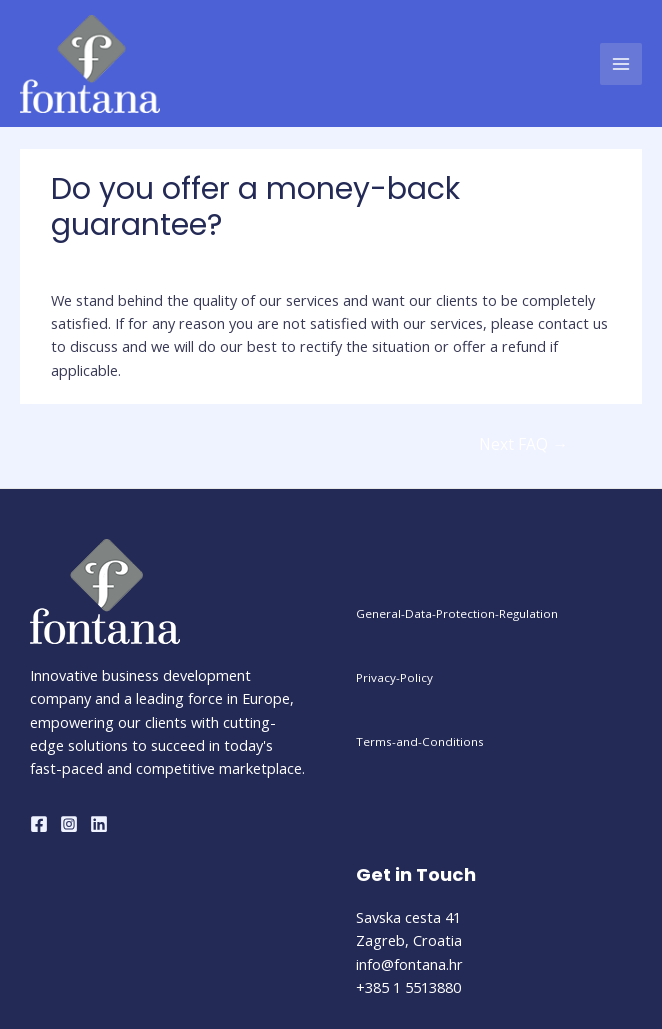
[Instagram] (69, 824)
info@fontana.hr (409, 964)
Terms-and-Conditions (420, 741)
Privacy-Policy (394, 677)
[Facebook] (39, 824)
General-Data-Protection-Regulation (457, 613)
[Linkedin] (99, 824)
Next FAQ (523, 444)
